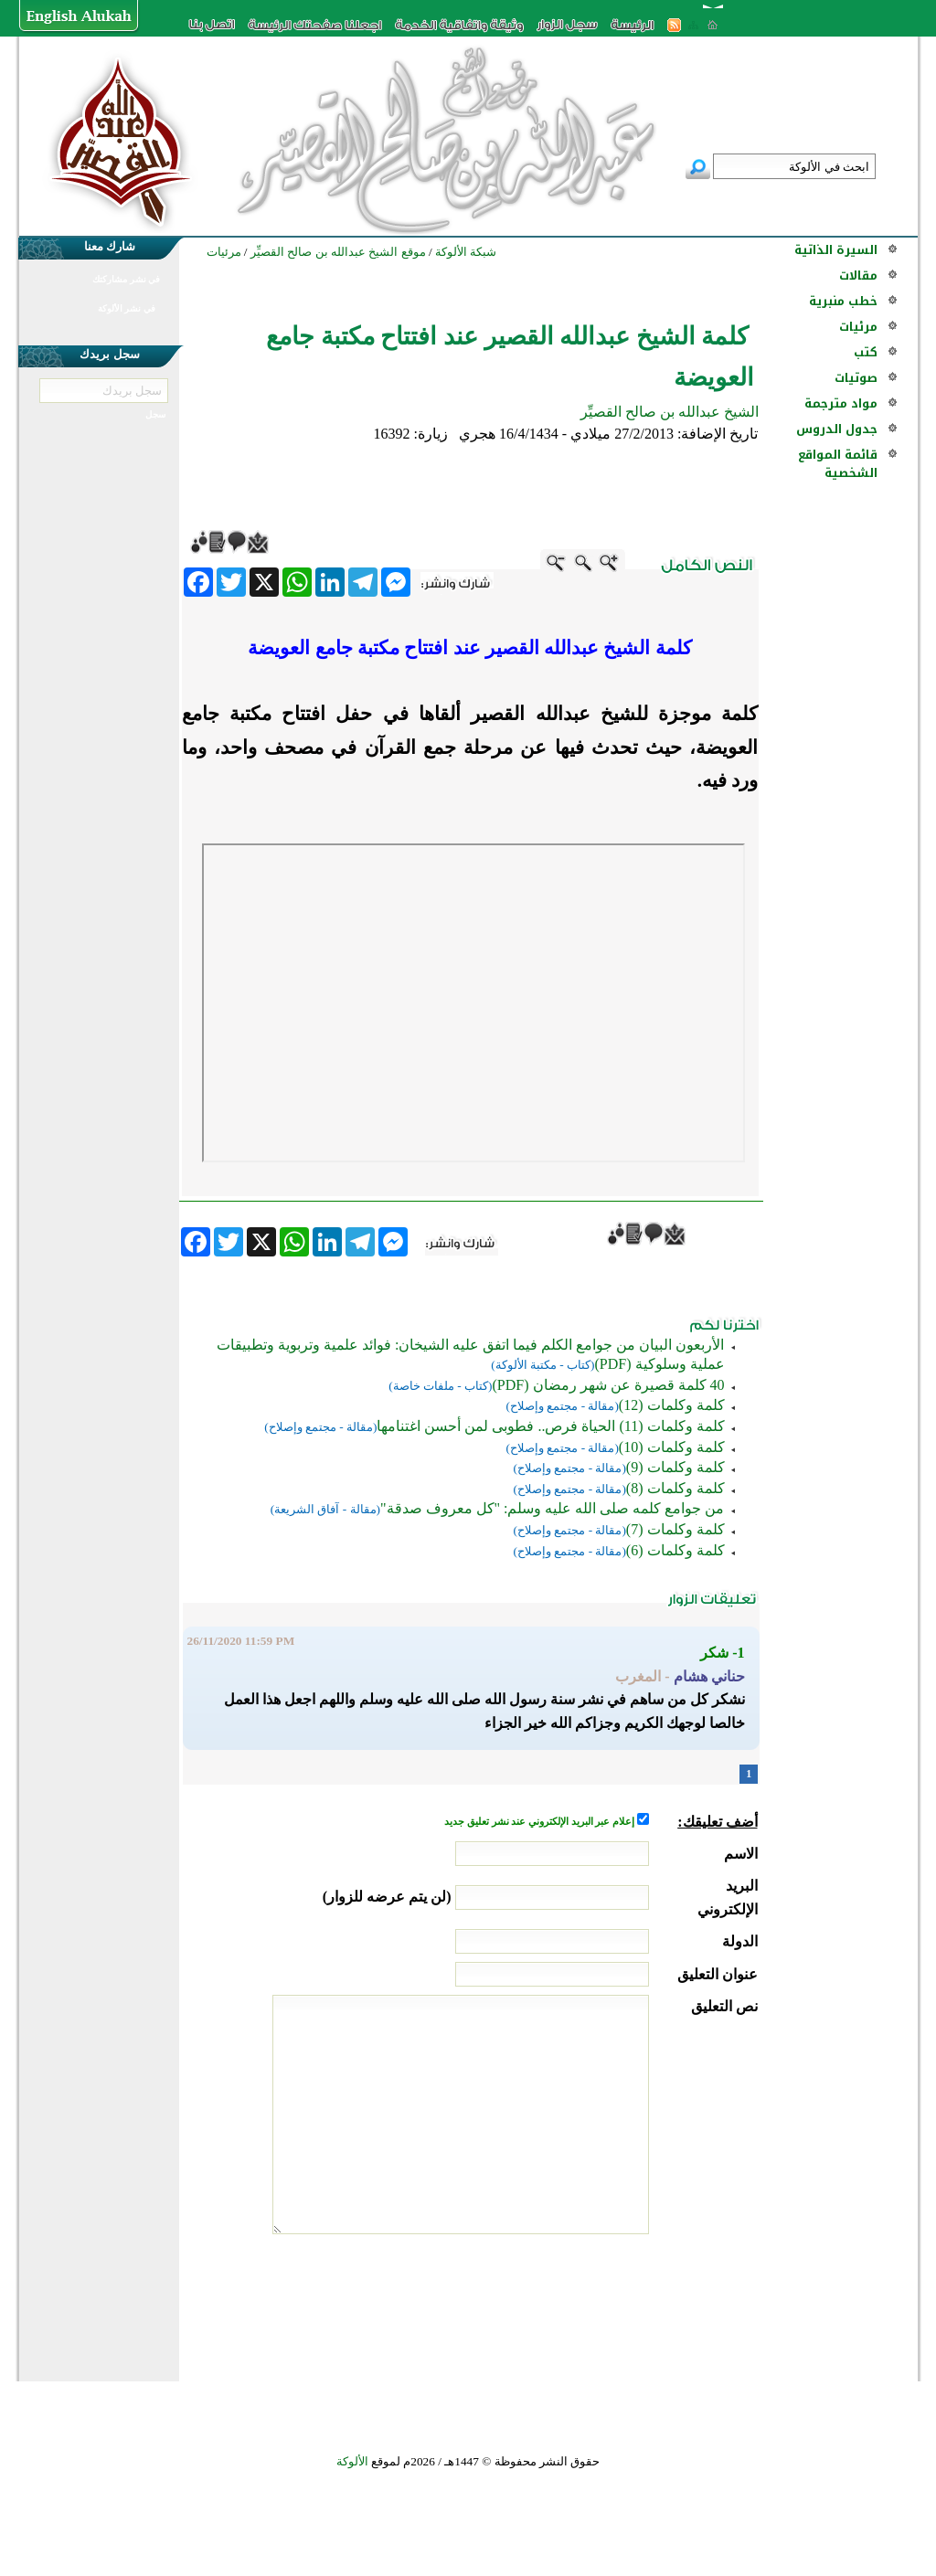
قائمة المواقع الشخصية (838, 463)
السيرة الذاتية (836, 250)
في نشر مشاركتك (126, 279)
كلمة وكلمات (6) (675, 1550)
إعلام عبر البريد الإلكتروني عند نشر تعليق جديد (540, 1822)
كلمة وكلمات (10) (672, 1447)
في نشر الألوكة (126, 308)
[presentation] (619, 2302)
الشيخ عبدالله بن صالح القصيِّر (669, 411)
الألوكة (352, 2461)
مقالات (858, 275)
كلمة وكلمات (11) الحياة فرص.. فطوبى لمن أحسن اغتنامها (550, 1426)
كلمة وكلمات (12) (672, 1405)
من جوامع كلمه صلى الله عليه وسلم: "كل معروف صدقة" (552, 1508)
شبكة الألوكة (465, 252)
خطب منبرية (843, 301)
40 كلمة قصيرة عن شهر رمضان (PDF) (608, 1385)
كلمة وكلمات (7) (675, 1529)
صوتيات (856, 377)
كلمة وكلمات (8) (675, 1488)
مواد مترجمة (841, 403)
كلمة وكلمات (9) (675, 1467)
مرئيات (858, 326)
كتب (866, 352)
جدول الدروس (837, 429)
